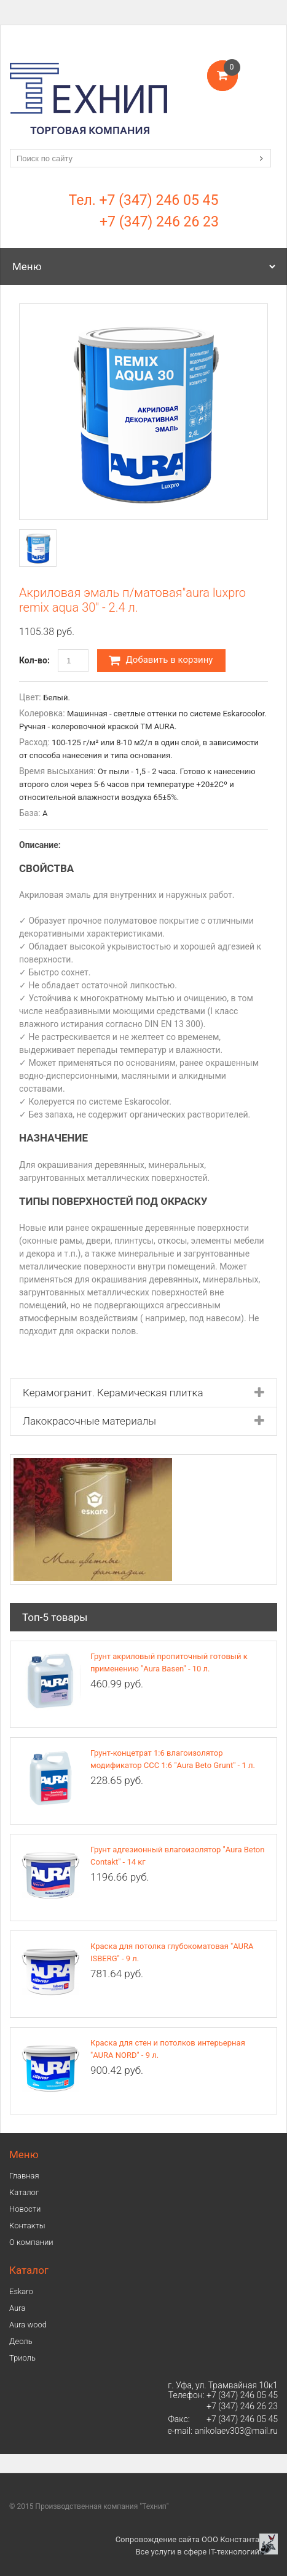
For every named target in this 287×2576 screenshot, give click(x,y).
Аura (17, 2308)
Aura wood (28, 2324)
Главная (24, 2175)
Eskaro (21, 2291)
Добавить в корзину (161, 660)
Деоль (21, 2341)
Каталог (24, 2192)
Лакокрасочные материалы (89, 1421)
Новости (25, 2209)
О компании (31, 2242)
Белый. (56, 697)
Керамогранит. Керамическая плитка (113, 1392)
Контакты (27, 2225)
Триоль (22, 2357)
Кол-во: (34, 660)
